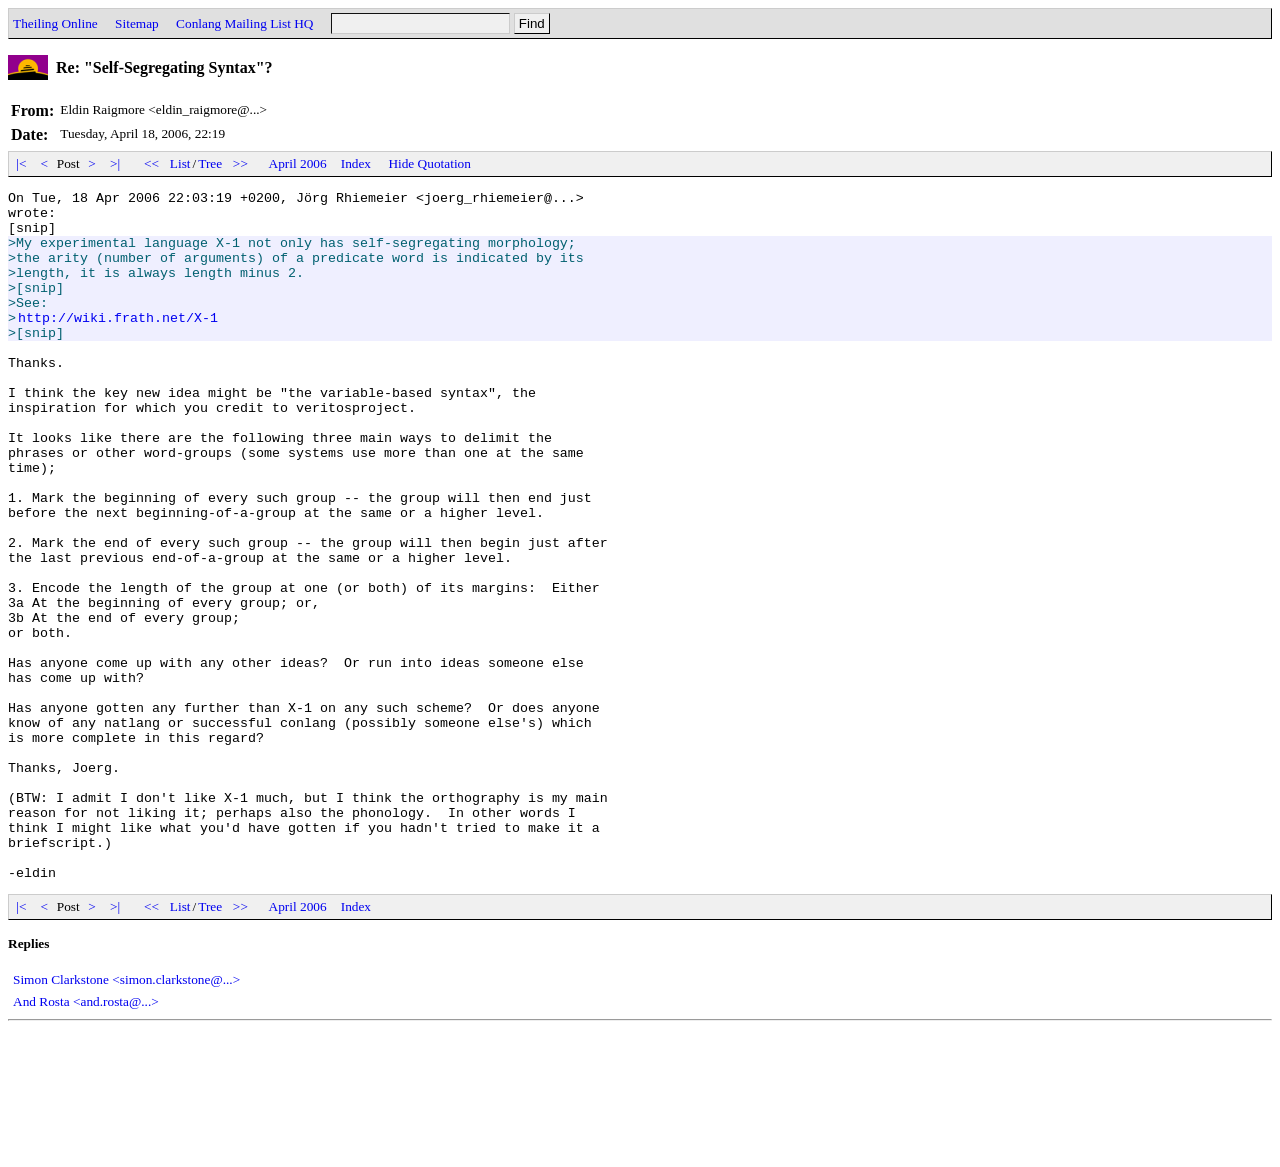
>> (241, 163)
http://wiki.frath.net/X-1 (118, 344)
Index (356, 163)
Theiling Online (55, 23)
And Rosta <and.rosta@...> (86, 1139)
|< (21, 163)
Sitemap (137, 23)
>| (115, 163)
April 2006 (298, 163)
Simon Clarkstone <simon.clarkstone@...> (126, 1117)
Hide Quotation (429, 163)
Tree (210, 163)
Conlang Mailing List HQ (244, 23)
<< (152, 163)
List (180, 163)
